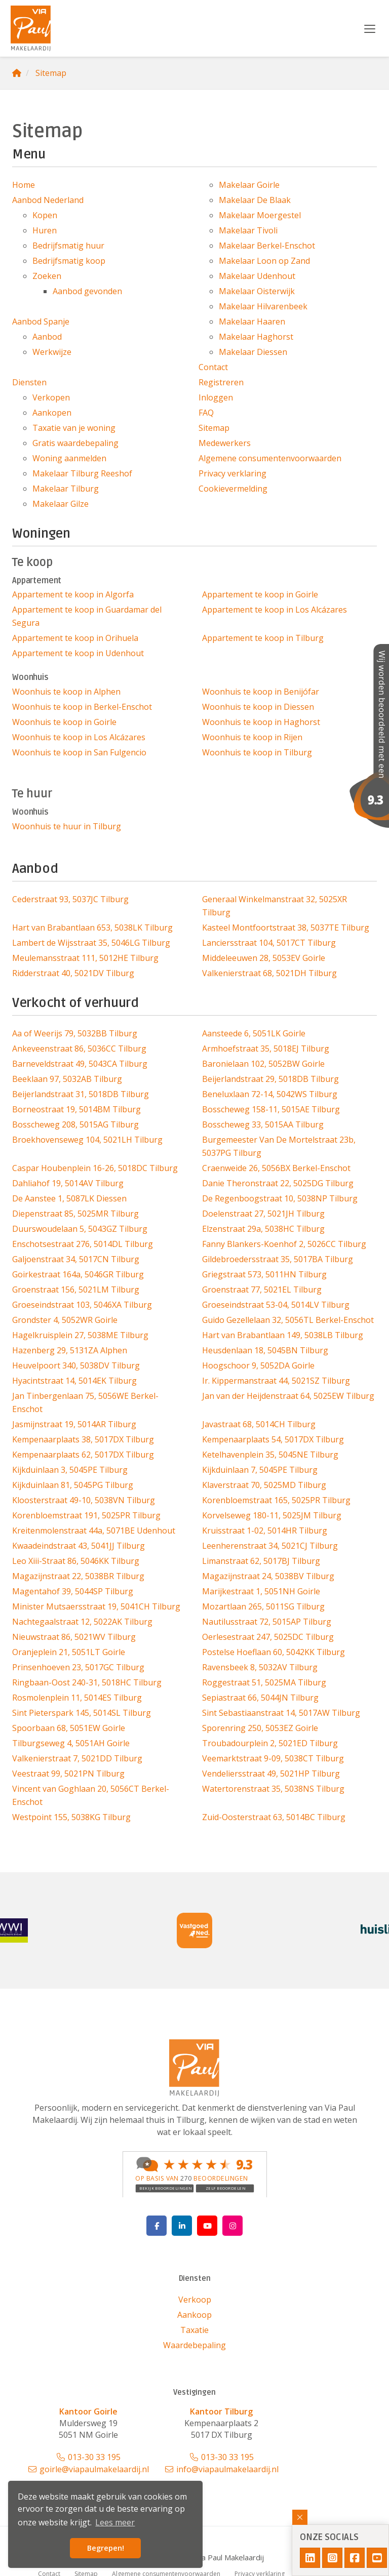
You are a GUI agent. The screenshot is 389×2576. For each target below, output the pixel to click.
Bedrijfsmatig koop (68, 260)
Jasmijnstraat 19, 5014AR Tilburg (74, 1424)
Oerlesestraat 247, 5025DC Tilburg (268, 1636)
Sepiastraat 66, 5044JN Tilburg (260, 1697)
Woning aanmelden (69, 458)
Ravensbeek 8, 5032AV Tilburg (260, 1667)
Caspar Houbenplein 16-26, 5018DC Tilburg (95, 1168)
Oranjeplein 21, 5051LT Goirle (68, 1652)
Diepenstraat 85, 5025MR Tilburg (75, 1213)
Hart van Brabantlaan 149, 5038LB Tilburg (282, 1335)
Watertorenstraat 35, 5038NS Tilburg (273, 1788)
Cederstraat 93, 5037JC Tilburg (70, 899)
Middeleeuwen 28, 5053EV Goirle (263, 957)
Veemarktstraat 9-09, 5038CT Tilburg (273, 1758)
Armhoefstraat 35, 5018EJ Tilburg (265, 1048)
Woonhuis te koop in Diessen (258, 706)
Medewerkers (225, 443)
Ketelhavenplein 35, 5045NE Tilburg (270, 1454)
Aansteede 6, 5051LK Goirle (253, 1033)
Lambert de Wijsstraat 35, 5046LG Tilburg (91, 942)
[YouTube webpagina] (207, 2226)
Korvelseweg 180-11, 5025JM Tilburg (271, 1515)
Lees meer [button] (115, 2522)
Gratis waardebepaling (75, 443)
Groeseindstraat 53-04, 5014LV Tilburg (275, 1304)
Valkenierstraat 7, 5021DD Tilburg (77, 1758)
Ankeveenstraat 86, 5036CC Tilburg (79, 1048)
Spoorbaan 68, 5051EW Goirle (68, 1728)
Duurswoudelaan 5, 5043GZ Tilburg (79, 1228)
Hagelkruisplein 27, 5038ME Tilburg (80, 1335)
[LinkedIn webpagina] (182, 2226)
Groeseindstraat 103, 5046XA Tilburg (82, 1304)
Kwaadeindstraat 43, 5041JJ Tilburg (78, 1545)
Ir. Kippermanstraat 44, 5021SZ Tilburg (276, 1380)
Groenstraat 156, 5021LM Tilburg (75, 1289)
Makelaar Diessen (253, 351)
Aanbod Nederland (48, 200)
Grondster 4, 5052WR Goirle (65, 1319)
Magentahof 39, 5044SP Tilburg (72, 1591)
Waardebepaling (194, 2345)
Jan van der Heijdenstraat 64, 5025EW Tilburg (288, 1395)
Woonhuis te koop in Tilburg (257, 752)
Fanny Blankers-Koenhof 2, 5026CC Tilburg (284, 1244)
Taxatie (194, 2330)
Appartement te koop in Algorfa (73, 594)
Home (23, 184)
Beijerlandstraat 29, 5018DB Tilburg (270, 1078)
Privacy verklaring (232, 473)
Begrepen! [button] (105, 2548)
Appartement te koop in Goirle (260, 594)
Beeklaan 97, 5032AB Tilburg (67, 1078)
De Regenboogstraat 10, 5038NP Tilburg (280, 1198)
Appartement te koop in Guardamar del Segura (87, 616)
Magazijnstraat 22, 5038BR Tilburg (78, 1576)
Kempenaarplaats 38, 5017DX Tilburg (83, 1439)
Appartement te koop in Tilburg (263, 637)
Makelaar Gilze (60, 503)
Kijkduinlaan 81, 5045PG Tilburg (72, 1485)
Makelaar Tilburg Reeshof (82, 473)
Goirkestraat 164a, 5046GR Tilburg (78, 1274)
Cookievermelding (233, 488)
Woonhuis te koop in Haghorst (261, 722)
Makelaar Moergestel (260, 215)
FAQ (206, 412)
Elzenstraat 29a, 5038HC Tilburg (263, 1228)
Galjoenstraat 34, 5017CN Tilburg (75, 1259)
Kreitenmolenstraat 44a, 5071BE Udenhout (93, 1530)
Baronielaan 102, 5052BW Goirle (263, 1063)
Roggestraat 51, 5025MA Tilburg (264, 1682)
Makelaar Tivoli (248, 230)
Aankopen (51, 412)
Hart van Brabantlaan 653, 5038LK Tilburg (92, 927)
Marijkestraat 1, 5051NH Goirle (261, 1591)
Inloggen (216, 397)
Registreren (221, 382)
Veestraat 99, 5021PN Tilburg (68, 1773)
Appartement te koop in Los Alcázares (274, 609)
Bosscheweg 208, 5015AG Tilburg (75, 1124)
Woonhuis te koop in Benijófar (260, 691)
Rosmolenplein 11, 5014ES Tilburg (77, 1697)
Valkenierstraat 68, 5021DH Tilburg (269, 973)
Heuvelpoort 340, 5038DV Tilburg (76, 1365)
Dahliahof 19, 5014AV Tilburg (68, 1183)
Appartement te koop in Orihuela (75, 637)
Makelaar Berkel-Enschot (267, 245)
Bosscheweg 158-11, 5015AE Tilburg (271, 1109)
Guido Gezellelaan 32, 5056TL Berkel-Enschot (288, 1319)
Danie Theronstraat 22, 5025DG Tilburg (278, 1183)
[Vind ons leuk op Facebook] (156, 2226)
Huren (44, 230)
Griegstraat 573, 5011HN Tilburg (264, 1274)
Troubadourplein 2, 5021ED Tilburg (270, 1743)
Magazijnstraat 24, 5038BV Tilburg (268, 1576)
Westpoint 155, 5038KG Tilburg (71, 1817)
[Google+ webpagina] (232, 2226)
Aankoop (194, 2314)
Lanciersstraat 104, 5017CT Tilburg (269, 942)
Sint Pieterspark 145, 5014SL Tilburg (81, 1712)
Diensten (29, 382)
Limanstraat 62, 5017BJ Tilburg (261, 1560)
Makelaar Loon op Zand (264, 260)
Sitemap (214, 427)
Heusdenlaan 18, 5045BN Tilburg (265, 1350)
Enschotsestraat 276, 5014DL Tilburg (82, 1244)
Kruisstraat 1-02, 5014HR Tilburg (264, 1530)
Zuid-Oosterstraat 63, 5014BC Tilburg (273, 1817)
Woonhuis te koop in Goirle (64, 722)
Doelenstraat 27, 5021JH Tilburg (263, 1213)
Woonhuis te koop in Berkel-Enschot (82, 706)
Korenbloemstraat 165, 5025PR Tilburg (276, 1500)
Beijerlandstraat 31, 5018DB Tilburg (80, 1094)
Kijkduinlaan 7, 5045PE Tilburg (260, 1469)
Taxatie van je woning (73, 427)
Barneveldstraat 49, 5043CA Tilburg (79, 1063)
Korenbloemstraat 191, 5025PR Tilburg (86, 1515)
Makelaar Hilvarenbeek (263, 306)
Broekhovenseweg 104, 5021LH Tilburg (87, 1139)
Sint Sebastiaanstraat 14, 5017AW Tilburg (281, 1712)
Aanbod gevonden (87, 291)
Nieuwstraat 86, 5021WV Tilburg (74, 1636)
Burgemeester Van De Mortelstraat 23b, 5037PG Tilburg (279, 1146)
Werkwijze (51, 351)
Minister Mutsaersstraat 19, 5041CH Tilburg (96, 1606)
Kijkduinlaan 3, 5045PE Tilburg (70, 1469)
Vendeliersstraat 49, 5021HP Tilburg (271, 1773)
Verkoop (194, 2299)
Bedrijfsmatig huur (68, 245)
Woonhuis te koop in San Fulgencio (79, 752)
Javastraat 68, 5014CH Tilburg (259, 1424)
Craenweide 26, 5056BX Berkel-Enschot (276, 1168)
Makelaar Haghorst (256, 336)
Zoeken (46, 275)
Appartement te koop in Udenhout (78, 653)
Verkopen (51, 397)
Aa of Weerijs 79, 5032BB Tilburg (74, 1033)
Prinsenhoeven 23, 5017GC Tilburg (78, 1667)
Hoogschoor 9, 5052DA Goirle (258, 1365)
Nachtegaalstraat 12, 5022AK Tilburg (82, 1621)
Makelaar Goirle (249, 184)
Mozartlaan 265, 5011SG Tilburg (263, 1606)
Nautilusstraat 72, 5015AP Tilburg (266, 1621)
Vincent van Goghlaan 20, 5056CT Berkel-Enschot (90, 1795)
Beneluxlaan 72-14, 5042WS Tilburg (269, 1094)
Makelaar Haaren (252, 321)
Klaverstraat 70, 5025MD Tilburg (264, 1485)
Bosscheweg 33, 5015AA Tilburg (263, 1124)
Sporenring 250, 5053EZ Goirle (260, 1728)
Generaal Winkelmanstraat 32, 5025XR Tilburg (274, 906)
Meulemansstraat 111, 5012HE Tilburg (85, 957)
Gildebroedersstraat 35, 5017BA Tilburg (277, 1259)
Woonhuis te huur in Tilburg (66, 826)
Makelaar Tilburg (65, 488)
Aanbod (47, 336)
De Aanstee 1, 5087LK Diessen (69, 1198)
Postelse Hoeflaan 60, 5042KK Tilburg (273, 1652)
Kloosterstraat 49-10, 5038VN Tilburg (83, 1500)
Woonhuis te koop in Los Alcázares (78, 737)
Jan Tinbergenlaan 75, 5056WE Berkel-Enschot (85, 1402)
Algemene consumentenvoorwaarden (270, 458)
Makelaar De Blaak (255, 200)
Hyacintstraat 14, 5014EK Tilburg (74, 1380)
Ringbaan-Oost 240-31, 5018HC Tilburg (87, 1682)
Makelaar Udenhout (257, 275)
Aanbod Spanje (40, 321)
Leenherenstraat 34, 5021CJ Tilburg (270, 1545)
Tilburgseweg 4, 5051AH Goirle (71, 1743)
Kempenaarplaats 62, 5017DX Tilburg (83, 1454)
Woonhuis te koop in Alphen (66, 691)
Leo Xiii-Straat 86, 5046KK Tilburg (75, 1560)
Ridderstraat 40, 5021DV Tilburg (73, 973)
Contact (213, 367)
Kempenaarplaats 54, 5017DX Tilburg (273, 1439)
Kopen (44, 215)
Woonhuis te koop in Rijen (252, 737)
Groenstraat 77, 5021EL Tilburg (262, 1289)
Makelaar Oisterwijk (257, 291)
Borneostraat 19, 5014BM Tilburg (76, 1109)
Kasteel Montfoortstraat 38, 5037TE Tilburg (285, 927)
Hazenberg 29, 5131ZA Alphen (69, 1350)
